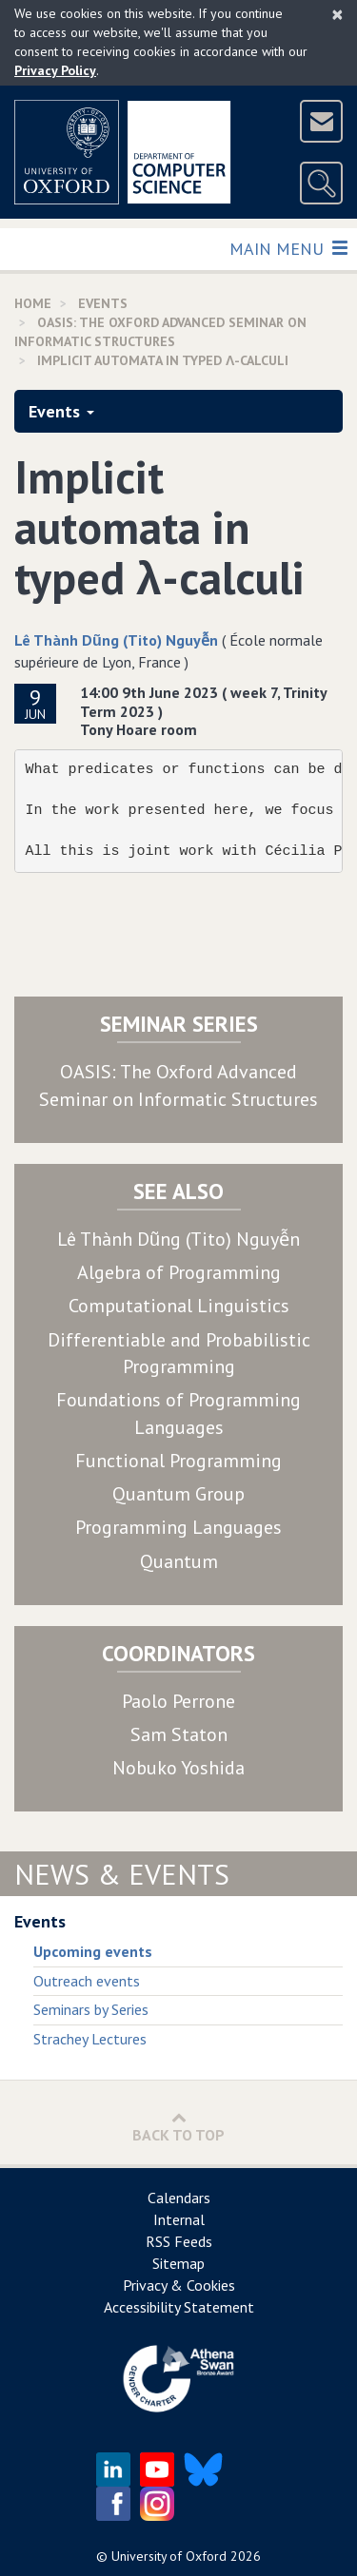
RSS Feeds (179, 2241)
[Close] (337, 14)
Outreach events (86, 1980)
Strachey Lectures (90, 2038)
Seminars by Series (91, 2009)
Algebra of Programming (179, 1272)
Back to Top (178, 2126)
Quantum (179, 1561)
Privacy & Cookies (179, 2285)
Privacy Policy (55, 70)
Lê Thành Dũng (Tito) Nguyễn (116, 639)
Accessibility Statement (179, 2306)
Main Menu (287, 248)
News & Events (121, 1873)
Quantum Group (178, 1494)
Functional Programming (178, 1460)
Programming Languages (178, 1527)
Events (61, 411)
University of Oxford (169, 2556)
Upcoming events (92, 1951)
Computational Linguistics (179, 1305)
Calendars (179, 2197)
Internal (179, 2219)
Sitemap (178, 2263)
